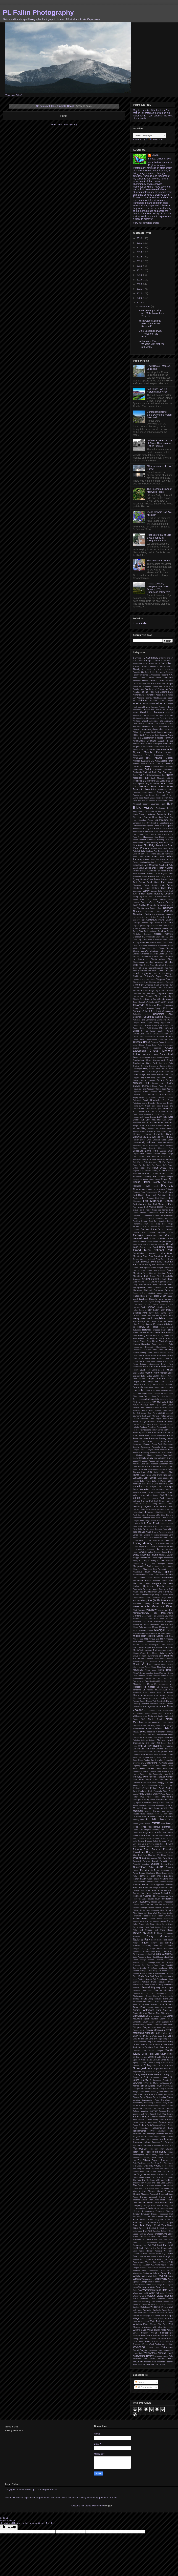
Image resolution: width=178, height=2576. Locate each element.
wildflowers (146, 2327)
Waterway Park (148, 2302)
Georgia (138, 1235)
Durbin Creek (138, 1109)
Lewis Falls (145, 1509)
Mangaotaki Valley (164, 1566)
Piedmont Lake (162, 1805)
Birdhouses (137, 829)
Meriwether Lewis (157, 1624)
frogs (170, 1224)
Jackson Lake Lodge (142, 1376)
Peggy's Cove (165, 1782)
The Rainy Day (139, 2180)
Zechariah (150, 2364)
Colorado (138, 1005)
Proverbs (168, 1849)
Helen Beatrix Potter (164, 1307)
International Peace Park (161, 1364)
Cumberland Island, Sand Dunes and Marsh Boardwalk (159, 415)
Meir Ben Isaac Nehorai (161, 1619)
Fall (159, 1162)
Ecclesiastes (156, 1122)
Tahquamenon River (143, 2131)
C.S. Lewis (151, 899)
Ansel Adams (157, 732)
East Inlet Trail (153, 1120)
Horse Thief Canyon (162, 1341)
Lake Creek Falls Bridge (148, 1469)
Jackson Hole (151, 1372)
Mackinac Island (149, 1554)
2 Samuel (152, 666)
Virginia (169, 2256)
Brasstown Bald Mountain (145, 865)
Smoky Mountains (155, 2030)
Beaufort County (165, 792)
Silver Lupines (162, 2022)
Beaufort (151, 792)
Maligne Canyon (141, 1560)
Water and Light (140, 2293)
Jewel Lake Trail (161, 1387)
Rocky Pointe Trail (159, 1940)
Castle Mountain (160, 940)
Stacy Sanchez (166, 2089)
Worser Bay (167, 2344)
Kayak (160, 1430)
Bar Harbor (148, 781)
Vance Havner (145, 2251)
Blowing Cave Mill (165, 840)
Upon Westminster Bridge (152, 2242)
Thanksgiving (138, 2155)
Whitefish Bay (167, 2321)
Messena (147, 1627)
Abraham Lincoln (140, 681)
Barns (156, 781)
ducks (144, 1103)
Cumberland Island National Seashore (156, 1057)
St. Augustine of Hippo (163, 2072)
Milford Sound (155, 1635)
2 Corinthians (166, 663)
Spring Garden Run (163, 2063)
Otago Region (144, 1760)
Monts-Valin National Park (145, 1650)
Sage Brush (156, 1949)
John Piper (155, 1405)
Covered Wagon (148, 1031)
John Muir (156, 1402)
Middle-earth (139, 1635)
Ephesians (138, 1151)
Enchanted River (156, 1145)
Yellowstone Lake (154, 2350)
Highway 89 (143, 1327)
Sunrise (137, 2116)
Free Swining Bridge (163, 1221)
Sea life (159, 1976)
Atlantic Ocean (164, 758)
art (165, 746)
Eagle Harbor (161, 1114)
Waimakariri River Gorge (161, 2270)
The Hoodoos (167, 2166)
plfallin (155, 155)
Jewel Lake (148, 1387)
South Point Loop (150, 2054)
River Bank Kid (139, 1913)
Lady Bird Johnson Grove (160, 1458)
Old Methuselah (166, 1746)
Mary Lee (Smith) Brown (155, 1600)
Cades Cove (148, 902)
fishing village (166, 1176)
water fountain (166, 2293)
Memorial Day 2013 (142, 1622)
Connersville (151, 1020)
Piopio (136, 1814)
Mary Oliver (152, 1603)
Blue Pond (138, 845)
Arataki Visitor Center (142, 744)
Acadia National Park (143, 692)
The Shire (138, 2185)
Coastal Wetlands (146, 1002)
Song (170, 2036)
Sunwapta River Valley (148, 2119)
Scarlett (148, 1973)
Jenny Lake (167, 1381)
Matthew (151, 1609)
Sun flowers (167, 2114)
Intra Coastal (154, 1366)
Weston (136, 2316)
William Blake (139, 2330)
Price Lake (141, 1844)
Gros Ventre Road (141, 1282)
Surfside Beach (166, 2119)
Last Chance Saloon (163, 1501)
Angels (151, 729)
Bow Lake (138, 857)
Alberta (160, 703)
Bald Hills (147, 775)
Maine (148, 1558)
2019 (140, 279)
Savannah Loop (166, 1971)
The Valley (164, 2188)
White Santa (143, 2321)
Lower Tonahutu (157, 1546)
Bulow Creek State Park (152, 882)
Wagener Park (167, 2265)
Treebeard (143, 2228)
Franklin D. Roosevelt (142, 1216)
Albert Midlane (149, 704)
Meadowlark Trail (149, 1616)
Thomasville (154, 2200)
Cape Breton (154, 923)
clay (143, 993)
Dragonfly (143, 1097)
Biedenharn (160, 808)
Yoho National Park (161, 2359)
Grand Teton (166, 1247)
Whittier (153, 2324)
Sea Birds (138, 1976)
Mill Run (169, 1636)
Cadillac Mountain (147, 905)
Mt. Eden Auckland (150, 1681)
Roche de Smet (147, 1924)
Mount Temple (166, 1670)
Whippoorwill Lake (149, 2318)
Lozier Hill (168, 1546)
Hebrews (150, 1307)
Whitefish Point (140, 2324)
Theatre (136, 2194)
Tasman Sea (157, 2139)
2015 (140, 261)
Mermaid (169, 1624)
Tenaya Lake (167, 2145)
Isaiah (142, 1369)
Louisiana (169, 1540)
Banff (164, 775)
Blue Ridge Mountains (155, 845)
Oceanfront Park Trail (142, 1737)
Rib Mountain (146, 1905)
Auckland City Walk (150, 761)
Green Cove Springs (141, 1267)
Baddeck (159, 769)
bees (141, 798)
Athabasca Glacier (163, 755)
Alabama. (154, 701)
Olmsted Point (162, 1749)
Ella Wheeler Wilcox (157, 1137)
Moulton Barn (156, 1662)
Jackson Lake (166, 1373)
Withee (145, 2344)
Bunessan (137, 891)
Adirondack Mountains (143, 695)
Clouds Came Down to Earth (145, 999)
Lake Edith (163, 1469)
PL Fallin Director (155, 1816)
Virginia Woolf (139, 2259)
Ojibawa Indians (148, 1740)
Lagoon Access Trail (150, 1461)
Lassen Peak (157, 1498)
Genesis (169, 1229)
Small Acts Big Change (162, 2027)
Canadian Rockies (164, 914)
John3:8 (136, 1413)
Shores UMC (167, 2007)
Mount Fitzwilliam (158, 1667)
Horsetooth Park (165, 1347)
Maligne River (148, 1564)
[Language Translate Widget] (149, 135)
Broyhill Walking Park (149, 873)
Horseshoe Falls (165, 1344)
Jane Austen (139, 1379)
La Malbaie (138, 1455)
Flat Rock (168, 1182)
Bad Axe (149, 769)
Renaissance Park (165, 1896)
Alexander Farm (166, 707)
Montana (168, 1647)
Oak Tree (151, 1734)
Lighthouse (147, 1512)
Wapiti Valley (161, 2279)
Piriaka (142, 1814)
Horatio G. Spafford (164, 1338)
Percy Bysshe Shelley (149, 1794)
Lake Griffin (147, 1472)
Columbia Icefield (141, 1014)
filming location (159, 1170)
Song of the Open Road (156, 2042)
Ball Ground (156, 775)
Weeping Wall (167, 2307)
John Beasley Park (164, 1390)
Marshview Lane (155, 1592)
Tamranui (169, 2134)
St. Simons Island (149, 2089)
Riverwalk (137, 1916)
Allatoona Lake (139, 718)
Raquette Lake (139, 1882)
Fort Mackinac (161, 1198)
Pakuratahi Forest (140, 1771)
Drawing (160, 1097)
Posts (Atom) (70, 124)
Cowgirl (169, 1031)
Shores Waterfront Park (147, 2010)
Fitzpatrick (144, 1179)
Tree (135, 2228)
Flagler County (151, 1182)
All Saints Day (149, 715)
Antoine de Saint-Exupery (156, 735)
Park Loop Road (142, 1779)
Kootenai (136, 1452)
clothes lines (138, 996)
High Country (138, 1324)
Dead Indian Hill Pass (155, 1074)
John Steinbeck (147, 1407)
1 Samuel (165, 660)
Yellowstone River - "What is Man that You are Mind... (151, 344)
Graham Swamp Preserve (154, 1244)
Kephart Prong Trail (152, 1444)
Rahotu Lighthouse (147, 1873)
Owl (142, 1763)
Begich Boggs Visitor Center (156, 798)
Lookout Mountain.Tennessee (156, 1535)
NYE (135, 1735)
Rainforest (143, 1876)
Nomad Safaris (143, 1713)
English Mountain (157, 1148)
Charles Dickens (166, 948)
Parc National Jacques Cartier (158, 1777)
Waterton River (148, 2299)
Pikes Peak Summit (157, 1808)
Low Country (159, 1543)
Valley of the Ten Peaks (156, 2248)
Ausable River (166, 761)
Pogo (135, 1827)
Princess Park (166, 1847)
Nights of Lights (150, 1710)
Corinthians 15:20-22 (142, 1025)
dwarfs (153, 1109)
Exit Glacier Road (141, 1157)
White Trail (155, 2321)
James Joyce (167, 1376)
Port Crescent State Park (157, 1835)
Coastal (162, 999)
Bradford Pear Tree (151, 859)
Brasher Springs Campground (160, 862)
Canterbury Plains (155, 920)
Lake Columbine (153, 1466)
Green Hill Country (156, 1270)
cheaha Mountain (154, 962)
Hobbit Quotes (147, 1333)
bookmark (151, 854)
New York (161, 1706)
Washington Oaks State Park (157, 2290)
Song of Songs (155, 2039)
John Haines (138, 1399)
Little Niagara (146, 1521)
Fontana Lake (152, 1192)
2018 (140, 275)
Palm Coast (162, 1771)
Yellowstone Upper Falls (162, 2356)
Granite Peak (167, 1259)
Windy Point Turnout (142, 2339)
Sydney (142, 2125)
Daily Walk (148, 1069)
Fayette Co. (138, 1171)
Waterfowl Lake (139, 2296)
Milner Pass (138, 1639)
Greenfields (168, 1276)
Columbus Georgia (153, 1016)
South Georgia (156, 2051)
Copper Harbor (166, 1022)
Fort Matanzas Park (163, 1204)
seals (135, 1979)
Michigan (160, 1630)
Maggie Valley (139, 1558)
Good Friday (152, 1241)
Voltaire (164, 2262)
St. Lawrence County (159, 2080)
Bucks (144, 876)
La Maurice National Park (155, 1455)
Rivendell (169, 1910)
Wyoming (139, 2347)
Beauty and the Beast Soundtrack (149, 795)
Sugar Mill (159, 2105)
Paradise (137, 1776)
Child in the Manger (163, 974)
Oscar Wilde (161, 1757)
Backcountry (138, 769)
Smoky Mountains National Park (153, 2031)
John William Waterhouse (161, 1410)
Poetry (169, 1823)
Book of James (139, 854)
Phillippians (161, 1799)
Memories (158, 1621)
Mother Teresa (166, 1659)
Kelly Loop (168, 1430)
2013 (140, 252)
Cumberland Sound (163, 1060)
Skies (170, 2024)
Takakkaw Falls (165, 2131)
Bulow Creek (146, 879)
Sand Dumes (147, 1965)
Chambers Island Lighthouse (145, 945)
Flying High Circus (150, 1189)
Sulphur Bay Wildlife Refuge (158, 2108)
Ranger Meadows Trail (163, 1879)
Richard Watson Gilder (157, 1908)
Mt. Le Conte (163, 1681)
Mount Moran (151, 1670)
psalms (145, 1858)
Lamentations (146, 1495)
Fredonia (169, 1218)
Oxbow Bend (151, 1763)
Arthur (170, 747)
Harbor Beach (159, 1296)
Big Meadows (161, 820)
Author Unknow (140, 764)
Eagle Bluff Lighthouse (143, 1114)
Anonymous (145, 732)
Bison (157, 828)
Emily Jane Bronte (165, 1143)
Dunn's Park (167, 1106)
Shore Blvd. (144, 2004)
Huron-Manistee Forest (152, 1358)
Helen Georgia (139, 1310)
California (161, 905)
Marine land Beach (150, 1578)
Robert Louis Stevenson (161, 1919)
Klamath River (166, 1450)
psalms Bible (156, 1858)
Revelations (144, 1901)
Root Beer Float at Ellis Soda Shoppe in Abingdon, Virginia (159, 538)
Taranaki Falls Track (142, 2139)
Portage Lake (145, 1838)
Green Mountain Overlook (154, 1273)
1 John (140, 661)
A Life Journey (156, 672)
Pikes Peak (141, 1808)
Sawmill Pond (139, 1973)
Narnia (170, 1698)
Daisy (157, 1069)
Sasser (136, 1971)
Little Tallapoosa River (148, 1526)
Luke (157, 1549)
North (154, 1713)
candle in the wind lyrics (144, 917)
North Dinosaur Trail (155, 1722)
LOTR (170, 1538)
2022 (140, 293)
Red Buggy (155, 1885)
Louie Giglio (138, 1540)
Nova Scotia (139, 1731)
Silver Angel (148, 2022)
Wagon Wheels (139, 2268)
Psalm (137, 1857)
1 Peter (156, 660)
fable (154, 1159)
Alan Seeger (166, 701)
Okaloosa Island (165, 1740)
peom (135, 1794)
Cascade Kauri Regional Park (160, 937)
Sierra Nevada (140, 2016)
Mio (135, 1641)
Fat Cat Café (144, 1165)
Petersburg (167, 1797)
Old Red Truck (148, 1749)
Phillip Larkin (149, 1800)
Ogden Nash (163, 1737)
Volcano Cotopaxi (153, 2262)
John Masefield (161, 1399)
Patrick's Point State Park (144, 1783)
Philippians (138, 1799)
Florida (167, 1185)
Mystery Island (166, 1695)
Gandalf (136, 1230)
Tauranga (168, 2139)
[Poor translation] (12, 2527)
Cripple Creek (144, 1045)
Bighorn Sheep (152, 826)
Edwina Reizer (146, 1131)
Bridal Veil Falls (166, 865)
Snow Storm (139, 2036)
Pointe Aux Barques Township (146, 1830)
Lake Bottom (138, 1466)
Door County (166, 1091)
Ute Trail (147, 2245)
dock (164, 1089)
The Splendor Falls (151, 2188)
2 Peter (143, 666)
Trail (158, 2222)
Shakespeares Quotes (142, 1996)
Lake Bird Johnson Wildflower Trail (157, 1464)
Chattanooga (138, 962)
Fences (148, 1171)
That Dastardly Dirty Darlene (157, 2155)
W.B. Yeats (155, 2265)
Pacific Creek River (150, 1766)
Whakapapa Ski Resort (150, 2316)
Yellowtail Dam (140, 2359)
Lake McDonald (159, 1481)
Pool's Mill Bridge (140, 1833)
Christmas (138, 984)
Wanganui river (147, 2279)
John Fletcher (144, 1396)
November (145, 306)
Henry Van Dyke (164, 1316)
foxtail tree (156, 1210)
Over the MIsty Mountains (162, 1760)
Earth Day (162, 1117)
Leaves (169, 1503)
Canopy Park (139, 920)
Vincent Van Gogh (148, 2256)
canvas (145, 923)
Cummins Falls (166, 1063)
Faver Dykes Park (162, 1167)
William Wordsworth (163, 2336)
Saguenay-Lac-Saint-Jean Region (147, 1951)
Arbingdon (157, 744)
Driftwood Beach (140, 1100)
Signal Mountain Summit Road (158, 2019)
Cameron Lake (152, 911)
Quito (150, 1867)
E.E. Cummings (153, 1111)
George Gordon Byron (161, 1232)
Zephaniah (160, 2364)
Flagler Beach (155, 1179)
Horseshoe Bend (149, 1344)
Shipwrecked (167, 2001)
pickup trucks (159, 1803)
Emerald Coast (159, 1140)
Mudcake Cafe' (140, 1693)
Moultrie (169, 1662)
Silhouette (137, 2022)
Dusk (147, 1108)
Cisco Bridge (148, 991)
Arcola (161, 747)
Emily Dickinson (147, 1142)
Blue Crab (168, 843)
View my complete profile (146, 222)
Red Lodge (153, 1888)
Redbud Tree (167, 1893)
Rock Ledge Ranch (158, 1927)
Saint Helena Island (160, 1957)
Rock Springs (145, 1930)
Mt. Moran (148, 1684)
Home (63, 115)
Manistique (137, 1569)
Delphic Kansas (147, 1080)
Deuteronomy (158, 1083)
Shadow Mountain (163, 1990)
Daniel (164, 1069)
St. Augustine (141, 2068)
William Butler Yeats (156, 2330)
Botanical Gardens (165, 854)
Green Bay (167, 1264)
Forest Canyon (165, 1192)
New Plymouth (149, 1707)
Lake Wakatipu (165, 1486)
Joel (135, 1390)
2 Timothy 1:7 (148, 669)
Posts (139, 2382)
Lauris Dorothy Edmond (155, 1504)
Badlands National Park (145, 772)
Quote (159, 1867)
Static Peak (138, 2094)
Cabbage (162, 899)
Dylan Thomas (164, 1108)
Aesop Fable (161, 695)
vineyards (161, 2256)
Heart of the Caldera (148, 1304)
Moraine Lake (158, 1653)
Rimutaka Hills (157, 1910)
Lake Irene (145, 1475)
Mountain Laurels (145, 1676)
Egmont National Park (163, 1131)
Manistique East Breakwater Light (158, 1569)
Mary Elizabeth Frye (156, 1598)
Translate (154, 139)
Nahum (152, 1698)
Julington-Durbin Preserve (153, 1421)
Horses (136, 1344)
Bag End (162, 772)
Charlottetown (145, 956)
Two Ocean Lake (147, 2237)
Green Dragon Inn (159, 1267)
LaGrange (164, 1461)
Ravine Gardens (166, 1882)
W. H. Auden (144, 2265)
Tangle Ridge (159, 2137)
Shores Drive (157, 2004)
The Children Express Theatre (153, 2160)
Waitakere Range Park (161, 2273)
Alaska (137, 703)
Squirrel (136, 2065)
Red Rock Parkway (150, 1893)
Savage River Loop (149, 1971)
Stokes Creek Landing (156, 2097)
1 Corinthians (151, 657)
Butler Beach (146, 894)
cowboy (161, 1031)
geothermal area (154, 1235)
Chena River (149, 965)
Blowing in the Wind (141, 843)
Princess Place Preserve (147, 1849)
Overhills (136, 1763)
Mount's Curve (139, 1673)
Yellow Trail (153, 2347)
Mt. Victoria (148, 1690)
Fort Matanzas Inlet (142, 1204)
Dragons (151, 1097)
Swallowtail (152, 2122)
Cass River (147, 939)
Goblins (143, 1241)
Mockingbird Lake (157, 1645)
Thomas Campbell (148, 2197)
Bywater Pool (146, 897)
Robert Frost (140, 1918)
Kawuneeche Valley (148, 1430)
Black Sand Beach (141, 834)
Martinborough (148, 1595)
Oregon (162, 1754)
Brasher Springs (140, 862)
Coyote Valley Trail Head (144, 1034)
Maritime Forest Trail (163, 1581)
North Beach (155, 1719)
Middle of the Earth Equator (161, 1633)
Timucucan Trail (166, 2214)
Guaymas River (139, 1293)
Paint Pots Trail (165, 1768)
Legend (147, 1506)
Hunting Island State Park (154, 1355)
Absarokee (157, 686)
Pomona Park (167, 1830)
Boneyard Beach (165, 851)
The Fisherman (144, 2163)
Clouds (149, 996)
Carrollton (162, 931)
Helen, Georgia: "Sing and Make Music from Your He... (151, 313)
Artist (163, 749)
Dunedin (151, 1103)
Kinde (163, 1447)
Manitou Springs (163, 1571)
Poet (163, 1824)
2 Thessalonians (164, 666)
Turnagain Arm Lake (163, 2234)
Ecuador (169, 1122)
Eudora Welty (166, 1151)
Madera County (166, 1555)
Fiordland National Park (154, 1173)
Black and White (146, 831)
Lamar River (159, 1492)
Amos (150, 724)
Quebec (155, 1864)
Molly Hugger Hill (147, 1647)
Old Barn (150, 1743)
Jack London (138, 1373)
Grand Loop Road (149, 1247)
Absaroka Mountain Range (160, 683)
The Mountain (162, 2174)
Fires (170, 1174)
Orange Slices (152, 1754)
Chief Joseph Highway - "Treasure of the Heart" (151, 334)
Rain (158, 1873)
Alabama (142, 700)
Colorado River (154, 1005)
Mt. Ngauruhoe (161, 1684)
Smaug (136, 2030)
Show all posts (84, 106)
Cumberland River (142, 1060)
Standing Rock (157, 2092)
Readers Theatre (141, 1885)
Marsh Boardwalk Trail (163, 1589)
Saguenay (168, 1949)
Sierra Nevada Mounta (156, 2016)
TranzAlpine (167, 2225)
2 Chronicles (152, 663)
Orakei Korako (139, 1754)
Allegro (149, 718)
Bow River (151, 856)
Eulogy (170, 1154)
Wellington (147, 2310)
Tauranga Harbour (142, 2142)
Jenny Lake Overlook (163, 1384)
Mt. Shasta (149, 1687)
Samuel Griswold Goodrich (160, 1960)
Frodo (152, 1224)
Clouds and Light (164, 996)
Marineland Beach (142, 1580)
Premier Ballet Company (156, 1841)
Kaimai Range (166, 1424)
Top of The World (147, 2222)
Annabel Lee (161, 729)
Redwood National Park (144, 1896)
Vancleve (158, 2251)
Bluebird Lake (156, 848)
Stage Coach (138, 2092)
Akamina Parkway (144, 698)
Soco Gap (162, 2036)
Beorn (145, 801)
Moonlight (162, 1650)
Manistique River (141, 1572)
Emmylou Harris (140, 1145)
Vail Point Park (160, 2245)
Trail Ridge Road (150, 2225)
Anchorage (142, 729)
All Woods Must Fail (164, 715)
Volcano (141, 2262)
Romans (144, 1942)
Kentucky (137, 1444)
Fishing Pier (150, 1176)
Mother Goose (153, 1659)
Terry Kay (153, 2149)
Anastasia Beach (149, 727)
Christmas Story (140, 988)
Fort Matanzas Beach (158, 1200)
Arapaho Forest (165, 741)
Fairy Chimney (150, 1162)
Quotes (169, 1867)
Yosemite (138, 2361)
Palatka (153, 1771)
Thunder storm (153, 2208)
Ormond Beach (148, 1757)
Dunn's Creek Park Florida (150, 1106)
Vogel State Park (153, 2259)
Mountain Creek (152, 1673)
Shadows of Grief (164, 1993)
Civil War (137, 993)
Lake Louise (150, 1478)
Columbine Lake (163, 1014)
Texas (170, 2152)
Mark (135, 1583)
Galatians (169, 1227)
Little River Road (150, 1523)
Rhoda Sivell (156, 1902)
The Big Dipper (150, 2157)
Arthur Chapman (140, 749)
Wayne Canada (158, 2304)
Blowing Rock (156, 842)
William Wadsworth (142, 2336)
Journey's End (139, 1416)
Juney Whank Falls (149, 1424)
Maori (151, 1574)
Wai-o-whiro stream (156, 2268)
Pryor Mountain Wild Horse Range (158, 1855)
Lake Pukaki (147, 1484)
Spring (170, 2060)
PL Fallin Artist (139, 1817)
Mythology (137, 1698)
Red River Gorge (155, 1890)
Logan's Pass (161, 1529)
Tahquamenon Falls (162, 2128)
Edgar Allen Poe (141, 1125)
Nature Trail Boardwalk (156, 1701)
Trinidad (152, 2228)
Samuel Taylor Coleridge (144, 1962)
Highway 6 (160, 1324)
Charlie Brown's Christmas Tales (149, 951)
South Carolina (145, 2047)
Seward (136, 1987)
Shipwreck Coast (151, 2001)
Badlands (168, 769)
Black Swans (157, 834)
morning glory (157, 1656)
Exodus (155, 1156)
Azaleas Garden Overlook (162, 767)
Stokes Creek (139, 2097)
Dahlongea (137, 1069)
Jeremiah (138, 1387)
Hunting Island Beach (149, 1353)
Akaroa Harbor (166, 698)
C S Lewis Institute (161, 897)
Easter (145, 1122)
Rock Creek (162, 1924)
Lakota (150, 1492)
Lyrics (136, 1554)
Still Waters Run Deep (163, 2094)
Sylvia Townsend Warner (157, 2125)
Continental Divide (165, 1020)
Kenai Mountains (158, 1436)
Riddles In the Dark (141, 1910)
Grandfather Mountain (145, 1253)
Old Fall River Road (148, 1745)
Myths (145, 1698)
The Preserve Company (162, 2177)
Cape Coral (167, 923)
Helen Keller (153, 1310)
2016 (140, 265)
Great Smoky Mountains (150, 1264)
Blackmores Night (150, 837)
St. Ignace (164, 2077)
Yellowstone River (142, 2356)
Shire (135, 2004)
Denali (160, 1080)
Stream (136, 2105)
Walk (144, 2276)
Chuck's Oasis (155, 988)
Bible (169, 803)
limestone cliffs (153, 1515)
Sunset (145, 2116)
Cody (157, 1002)
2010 (140, 238)
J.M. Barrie (152, 1370)
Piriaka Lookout (152, 1814)
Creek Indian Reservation (145, 1039)
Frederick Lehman (154, 1218)
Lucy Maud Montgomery (143, 1549)
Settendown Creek (141, 1985)
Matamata (167, 1603)
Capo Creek (151, 926)
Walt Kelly (152, 2276)
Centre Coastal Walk (164, 943)
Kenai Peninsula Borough (155, 1438)
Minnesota (168, 1639)
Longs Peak (138, 1535)
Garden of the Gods (152, 1229)
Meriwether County (141, 1624)
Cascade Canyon (163, 934)
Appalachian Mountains (144, 741)
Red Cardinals (166, 1885)
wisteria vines (158, 2341)
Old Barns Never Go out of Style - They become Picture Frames (159, 443)
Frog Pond (161, 1224)
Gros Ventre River (165, 1279)
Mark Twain (144, 1583)
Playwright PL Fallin (141, 1824)
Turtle (135, 2237)
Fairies (140, 1162)
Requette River (153, 1899)
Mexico (155, 1627)
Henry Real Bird (148, 1316)
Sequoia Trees (166, 1982)
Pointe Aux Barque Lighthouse (156, 1827)
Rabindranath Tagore (150, 1870)
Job (171, 1387)
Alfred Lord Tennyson (152, 712)
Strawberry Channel (152, 2103)
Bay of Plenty (152, 784)
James (156, 1376)
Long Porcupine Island (163, 1532)
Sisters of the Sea (154, 2024)
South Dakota (160, 2047)
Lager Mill (137, 1461)
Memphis (169, 1622)
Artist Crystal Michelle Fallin (153, 750)
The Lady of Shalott (141, 2169)
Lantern (146, 1498)
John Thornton (161, 1407)
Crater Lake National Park (144, 1037)
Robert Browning (165, 1916)
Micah (135, 1630)
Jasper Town (139, 1381)
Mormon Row (144, 1656)
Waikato (169, 2268)
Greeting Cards (149, 1279)
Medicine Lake (140, 1619)
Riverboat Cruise (165, 1913)
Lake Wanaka (141, 1489)
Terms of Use (11, 2426)
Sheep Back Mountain (163, 1996)
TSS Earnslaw (154, 2231)
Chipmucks (150, 979)
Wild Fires (162, 2324)
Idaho (153, 1361)
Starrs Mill (168, 2092)
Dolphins (153, 1092)
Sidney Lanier (167, 2013)
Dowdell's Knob (139, 1095)
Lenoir (163, 1506)
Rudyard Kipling (140, 1949)
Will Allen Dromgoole (163, 2327)
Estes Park (151, 1150)
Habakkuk (151, 1293)
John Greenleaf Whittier (162, 1396)
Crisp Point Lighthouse (162, 1045)
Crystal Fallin (140, 623)
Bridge (148, 868)
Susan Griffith (139, 2122)
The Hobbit (155, 2165)
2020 (140, 284)
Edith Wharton (156, 1126)
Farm (135, 1165)
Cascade (147, 934)
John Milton (146, 1402)
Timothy (136, 2214)
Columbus (138, 1017)
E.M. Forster (167, 1111)
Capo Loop (162, 926)
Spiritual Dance (159, 2060)
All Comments (143, 2387)
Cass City (137, 940)
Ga (159, 1226)
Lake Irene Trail (159, 1475)
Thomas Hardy (166, 2197)
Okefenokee (138, 1743)
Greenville (137, 1279)
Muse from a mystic (161, 1693)
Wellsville (157, 2310)
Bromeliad (162, 871)
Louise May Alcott (154, 1540)
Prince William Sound (149, 1847)
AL (134, 701)
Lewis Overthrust (158, 1509)
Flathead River (141, 1186)
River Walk (152, 1913)
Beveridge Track (158, 804)
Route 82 (157, 1946)
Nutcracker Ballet (164, 1732)
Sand (158, 1962)
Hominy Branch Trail (147, 1335)
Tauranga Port (158, 2142)
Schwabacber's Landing (162, 1973)
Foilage (162, 1189)
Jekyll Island (154, 1381)
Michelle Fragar (146, 1630)
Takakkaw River (139, 2134)
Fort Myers (138, 1207)
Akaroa (156, 698)
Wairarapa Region (141, 2273)
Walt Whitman (166, 2276)
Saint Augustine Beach (142, 1957)
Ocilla (155, 1737)
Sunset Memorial (157, 2117)
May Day (169, 1610)
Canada (168, 911)
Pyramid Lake (166, 1861)
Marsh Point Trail (140, 1592)
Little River (157, 1521)
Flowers (137, 1189)
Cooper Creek (139, 1022)
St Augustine (150, 2065)
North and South (155, 1716)
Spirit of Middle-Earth (142, 2060)
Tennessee (140, 2148)
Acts (157, 692)
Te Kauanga (156, 2145)
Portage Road (159, 1838)
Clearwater (150, 993)
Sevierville (168, 1985)
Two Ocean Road (149, 2239)
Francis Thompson (149, 1213)
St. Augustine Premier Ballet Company (151, 2074)
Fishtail (136, 1179)
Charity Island (152, 948)
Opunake (154, 1751)
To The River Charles (153, 2217)
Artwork (169, 752)
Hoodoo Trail (143, 1338)
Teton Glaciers (166, 2149)
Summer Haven (166, 2111)
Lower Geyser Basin (141, 1546)
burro (135, 894)
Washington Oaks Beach (150, 2287)
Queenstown (139, 1867)
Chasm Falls (158, 956)
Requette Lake (139, 1899)
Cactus (136, 902)
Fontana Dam (139, 1192)
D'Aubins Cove (166, 1066)
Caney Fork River (165, 917)
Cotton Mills (157, 1028)
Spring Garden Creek (143, 2063)
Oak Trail (142, 1735)
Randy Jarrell (146, 1879)
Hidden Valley (166, 1321)
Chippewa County (164, 979)
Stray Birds (168, 2103)
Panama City (146, 1774)
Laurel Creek (138, 1504)
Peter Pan (138, 1797)
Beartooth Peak (140, 792)
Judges (158, 1419)
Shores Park (153, 2007)
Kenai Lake (144, 1436)
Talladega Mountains (155, 2134)
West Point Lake (165, 2313)
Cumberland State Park (145, 1063)
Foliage (169, 1189)
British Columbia (148, 871)
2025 (140, 302)
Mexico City (164, 1627)
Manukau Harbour (140, 1575)
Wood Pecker (155, 2344)
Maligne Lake (157, 1560)
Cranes (158, 1034)
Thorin (162, 2200)
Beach (164, 783)
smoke (142, 2030)
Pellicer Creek (141, 1788)
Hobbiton (160, 1332)
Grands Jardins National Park (146, 1259)
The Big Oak (162, 2157)
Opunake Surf (166, 1751)
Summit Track (155, 2114)
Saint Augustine (164, 1954)
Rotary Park (157, 1943)
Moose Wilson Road (142, 1653)
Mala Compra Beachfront (162, 1558)
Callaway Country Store (151, 908)
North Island (165, 1728)
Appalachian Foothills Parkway (157, 738)
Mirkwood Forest (164, 1642)
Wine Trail (155, 2339)
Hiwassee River (159, 1330)
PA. (159, 1763)
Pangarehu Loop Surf (163, 1774)
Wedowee (155, 2307)
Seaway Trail (150, 1979)
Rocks (170, 1930)
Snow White (151, 2036)
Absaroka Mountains (142, 686)
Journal (169, 1413)
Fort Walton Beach (153, 1207)
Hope (152, 1338)
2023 (140, 298)
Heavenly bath (166, 1304)
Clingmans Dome (164, 993)
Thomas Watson (140, 2200)
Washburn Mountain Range (150, 2285)
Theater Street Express (160, 2191)
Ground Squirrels (158, 1282)
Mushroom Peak (151, 1695)
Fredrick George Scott (143, 1221)
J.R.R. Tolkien (165, 1369)
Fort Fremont (148, 1198)
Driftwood (169, 1097)
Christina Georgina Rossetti (161, 982)
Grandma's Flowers (163, 1256)
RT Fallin (168, 1946)
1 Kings (147, 660)
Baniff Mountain (157, 778)
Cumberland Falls (150, 1054)
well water (137, 2310)
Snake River (167, 2033)
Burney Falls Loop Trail (162, 891)
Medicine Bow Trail (165, 1616)
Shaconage (167, 1987)
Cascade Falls (140, 937)
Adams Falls (166, 692)
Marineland (167, 1577)
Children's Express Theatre (158, 976)
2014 (140, 256)
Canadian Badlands (144, 914)
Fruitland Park (139, 1226)
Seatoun (141, 1979)
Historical (146, 1330)
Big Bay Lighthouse (146, 811)
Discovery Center (153, 1089)
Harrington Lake (156, 1299)
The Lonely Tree (153, 2171)
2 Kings (136, 666)
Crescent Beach (141, 1042)
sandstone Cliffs (166, 1968)
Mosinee (142, 1659)
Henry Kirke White (157, 1313)
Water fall (154, 2293)
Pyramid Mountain (141, 1864)
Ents (171, 1148)
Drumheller (155, 1100)
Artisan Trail (154, 749)
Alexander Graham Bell (143, 710)
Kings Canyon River (150, 1450)
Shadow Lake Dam (142, 1990)
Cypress (152, 1066)
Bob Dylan (168, 848)
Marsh (160, 1586)
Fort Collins (163, 1195)
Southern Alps (154, 2057)
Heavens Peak (139, 1307)
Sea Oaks (168, 1976)
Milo (146, 1639)
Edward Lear (153, 1128)
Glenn (152, 1239)
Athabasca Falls (141, 755)
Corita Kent (157, 1025)
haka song (168, 1293)
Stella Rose (148, 2094)
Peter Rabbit (153, 1797)
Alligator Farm (158, 718)
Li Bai (170, 1509)
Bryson (164, 874)
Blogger (108, 2505)
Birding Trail (148, 829)
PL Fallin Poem (166, 1814)
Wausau (158, 2302)
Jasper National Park (160, 1378)
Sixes (164, 2024)
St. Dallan (154, 2077)
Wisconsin (144, 2341)
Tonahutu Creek (146, 2220)
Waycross (146, 2304)
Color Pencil (167, 1002)
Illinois (159, 1361)
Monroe (159, 1647)
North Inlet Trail (149, 1728)
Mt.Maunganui (161, 1690)
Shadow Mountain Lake (144, 1993)
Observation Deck (165, 1735)
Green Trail (155, 1276)
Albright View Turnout (148, 707)
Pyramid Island (150, 1861)
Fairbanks (161, 1159)
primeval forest (153, 1844)
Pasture (169, 1779)
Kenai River (167, 1441)
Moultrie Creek (140, 1664)
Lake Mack (145, 1481)
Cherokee (159, 965)
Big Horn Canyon (162, 811)
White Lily (162, 2318)
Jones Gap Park (149, 1413)
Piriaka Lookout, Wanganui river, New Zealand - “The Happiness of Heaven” (158, 587)
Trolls (145, 2231)
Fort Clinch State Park (144, 1195)
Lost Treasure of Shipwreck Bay (153, 1538)
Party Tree (157, 1779)
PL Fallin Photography (38, 12)
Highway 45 (150, 1324)
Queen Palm (167, 1864)
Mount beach (154, 1664)
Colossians (167, 1011)
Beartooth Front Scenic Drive (156, 786)
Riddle (170, 1908)
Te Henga (147, 2145)
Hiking (154, 1326)
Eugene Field (138, 1154)
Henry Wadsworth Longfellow (149, 1318)
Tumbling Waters (146, 2234)
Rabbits (136, 1870)
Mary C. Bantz (161, 1595)
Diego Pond (157, 1086)
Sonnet (149, 2044)
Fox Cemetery (145, 1210)
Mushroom (138, 1695)
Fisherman (137, 1176)
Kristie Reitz (167, 1452)
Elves (149, 1140)
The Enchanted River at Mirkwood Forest (159, 490)
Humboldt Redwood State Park (148, 1350)
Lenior (155, 1506)
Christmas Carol (152, 985)
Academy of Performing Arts (159, 689)
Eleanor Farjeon (142, 1134)
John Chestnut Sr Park (158, 1394)
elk (144, 1137)
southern (143, 2057)
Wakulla (136, 2276)
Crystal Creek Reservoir (147, 1048)
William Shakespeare (162, 2333)
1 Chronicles (138, 658)
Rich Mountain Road (163, 1905)
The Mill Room (149, 2174)
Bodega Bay (151, 851)
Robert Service (139, 1921)
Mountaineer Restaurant (144, 1678)
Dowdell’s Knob (154, 1094)
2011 (140, 242)
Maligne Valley (165, 1564)
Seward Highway (151, 1987)
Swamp (162, 2122)
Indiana (143, 1364)
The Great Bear (157, 2163)
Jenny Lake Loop (142, 1384)
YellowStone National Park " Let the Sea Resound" (150, 323)
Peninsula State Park (163, 1791)
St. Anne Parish (166, 2065)
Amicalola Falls (156, 721)
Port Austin (155, 1832)
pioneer (148, 1811)
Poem (155, 1823)
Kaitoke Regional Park (142, 1427)
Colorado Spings (153, 1008)
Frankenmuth (166, 1213)
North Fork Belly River (150, 1726)
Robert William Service (156, 1921)
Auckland (137, 761)
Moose (170, 1650)
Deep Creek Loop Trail (150, 1077)
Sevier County (156, 1985)
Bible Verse (143, 807)
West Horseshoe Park (147, 2313)
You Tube (141, 2364)
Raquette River (152, 1882)
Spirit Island (167, 2057)
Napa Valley (161, 1698)
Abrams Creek (157, 681)
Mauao (161, 1610)
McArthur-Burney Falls (145, 1613)
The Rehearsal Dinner (158, 560)
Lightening (137, 1512)
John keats (149, 1399)
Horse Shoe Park (142, 1341)
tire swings (137, 2217)
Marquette (156, 1583)
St (141, 2065)
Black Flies (168, 831)
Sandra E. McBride (148, 1968)
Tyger (160, 2239)
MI (172, 1627)
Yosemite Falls (150, 2362)
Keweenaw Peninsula (150, 1447)
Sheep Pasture (140, 1999)
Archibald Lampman (149, 747)
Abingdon (168, 678)
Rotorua (169, 1943)
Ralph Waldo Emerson (161, 1876)
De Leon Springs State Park (155, 1071)
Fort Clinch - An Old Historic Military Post (157, 390)
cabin (170, 899)
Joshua (161, 1413)
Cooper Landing (152, 1022)
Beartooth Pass (165, 789)
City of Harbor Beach (164, 991)
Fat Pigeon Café (159, 1165)
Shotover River (154, 2013)
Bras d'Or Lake (166, 859)
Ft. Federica (152, 1227)
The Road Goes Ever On (162, 2183)
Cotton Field (145, 1028)
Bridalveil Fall (138, 868)
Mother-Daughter (140, 1662)
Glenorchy (161, 1238)
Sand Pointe (159, 1965)
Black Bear (158, 831)
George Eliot (139, 1232)
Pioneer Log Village (163, 1811)
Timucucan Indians (149, 2214)
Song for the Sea (140, 2039)
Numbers (151, 1732)
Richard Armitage (140, 1908)
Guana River (151, 1284)
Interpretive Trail (139, 1367)
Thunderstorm (148, 2211)
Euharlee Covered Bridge (155, 1154)
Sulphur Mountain (140, 2111)
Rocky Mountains (144, 1932)
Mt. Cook (162, 1678)
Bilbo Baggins (166, 826)
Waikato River (139, 2270)
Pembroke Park (145, 1791)
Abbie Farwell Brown (150, 678)
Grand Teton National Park (153, 1250)
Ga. (162, 1227)
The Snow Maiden (153, 2185)
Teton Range (159, 2151)
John (141, 1390)
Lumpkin (143, 1552)
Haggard (159, 1293)
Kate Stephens (158, 1427)
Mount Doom (144, 1667)
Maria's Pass (160, 1575)
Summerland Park (140, 2114)
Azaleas (146, 766)
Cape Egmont (139, 926)
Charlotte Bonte (157, 954)
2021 (140, 288)
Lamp (155, 1495)
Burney (146, 891)
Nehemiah (154, 1704)
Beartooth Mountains (144, 789)
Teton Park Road (141, 2152)
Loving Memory (143, 1543)
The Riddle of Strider (155, 2180)
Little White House (146, 1529)
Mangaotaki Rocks (142, 1566)
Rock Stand (159, 1930)
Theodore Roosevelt (149, 2194)
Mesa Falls (138, 1627)
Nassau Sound (139, 1701)
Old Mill (136, 1749)
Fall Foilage (168, 1162)
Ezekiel (164, 1157)
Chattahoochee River (162, 959)
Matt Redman (139, 1610)
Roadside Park (149, 1916)
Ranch (136, 1879)
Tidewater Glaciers (164, 2211)
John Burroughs (140, 1394)
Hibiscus (155, 1321)
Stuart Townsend (148, 2105)
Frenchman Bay (140, 1224)
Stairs (147, 2092)
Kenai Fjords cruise (142, 1433)
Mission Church (140, 1645)
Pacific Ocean (147, 1768)
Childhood (138, 976)
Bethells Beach (155, 801)
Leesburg (137, 1506)
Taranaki (169, 2137)
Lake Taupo (150, 1486)
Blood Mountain (166, 837)
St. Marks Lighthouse (159, 2083)
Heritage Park (144, 1321)
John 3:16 (150, 1390)
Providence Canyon (143, 1852)
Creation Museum (164, 1036)
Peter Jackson (166, 1794)
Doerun (169, 1089)
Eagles (153, 1117)
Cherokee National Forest (150, 968)
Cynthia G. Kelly (140, 1066)
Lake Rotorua (160, 1484)
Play (171, 1819)
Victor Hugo (161, 2254)
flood (155, 1186)
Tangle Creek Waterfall (143, 2137)
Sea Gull (149, 1976)
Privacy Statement (14, 2430)
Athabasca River (142, 758)
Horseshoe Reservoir (143, 1347)
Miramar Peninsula (146, 1642)
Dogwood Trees (140, 1092)
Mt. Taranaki (162, 1687)
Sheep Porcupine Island (158, 1999)
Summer (154, 2111)
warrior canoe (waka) (157, 2282)
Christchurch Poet (140, 982)
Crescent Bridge (157, 1042)
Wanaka (137, 2279)
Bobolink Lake (139, 851)
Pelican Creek (166, 1785)
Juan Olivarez (153, 1416)
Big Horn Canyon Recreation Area (150, 817)
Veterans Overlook (147, 2254)
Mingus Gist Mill (156, 1639)
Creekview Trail (166, 1039)
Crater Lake (167, 1034)
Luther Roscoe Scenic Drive (160, 1552)
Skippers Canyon (141, 2027)
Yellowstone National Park (158, 2353)
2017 (140, 270)
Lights (156, 1512)
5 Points (166, 669)
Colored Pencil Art (151, 1011)
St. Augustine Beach (160, 2068)
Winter (163, 2339)
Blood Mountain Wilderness (145, 840)
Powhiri (141, 1841)
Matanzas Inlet (141, 1606)
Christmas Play (166, 985)
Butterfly (158, 893)
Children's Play (139, 979)
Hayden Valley (154, 1302)
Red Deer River (140, 1887)
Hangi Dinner (146, 1296)
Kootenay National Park (151, 1452)
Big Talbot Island (162, 823)
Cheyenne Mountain (147, 971)
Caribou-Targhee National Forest (153, 928)
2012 (140, 247)
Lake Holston (160, 1472)
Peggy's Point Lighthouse (145, 1785)
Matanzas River (162, 1606)
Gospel (162, 1241)
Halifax (136, 1296)
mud (171, 1690)
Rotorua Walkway (142, 1946)
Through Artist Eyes (152, 2205)
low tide (169, 1543)
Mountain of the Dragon (163, 1676)
